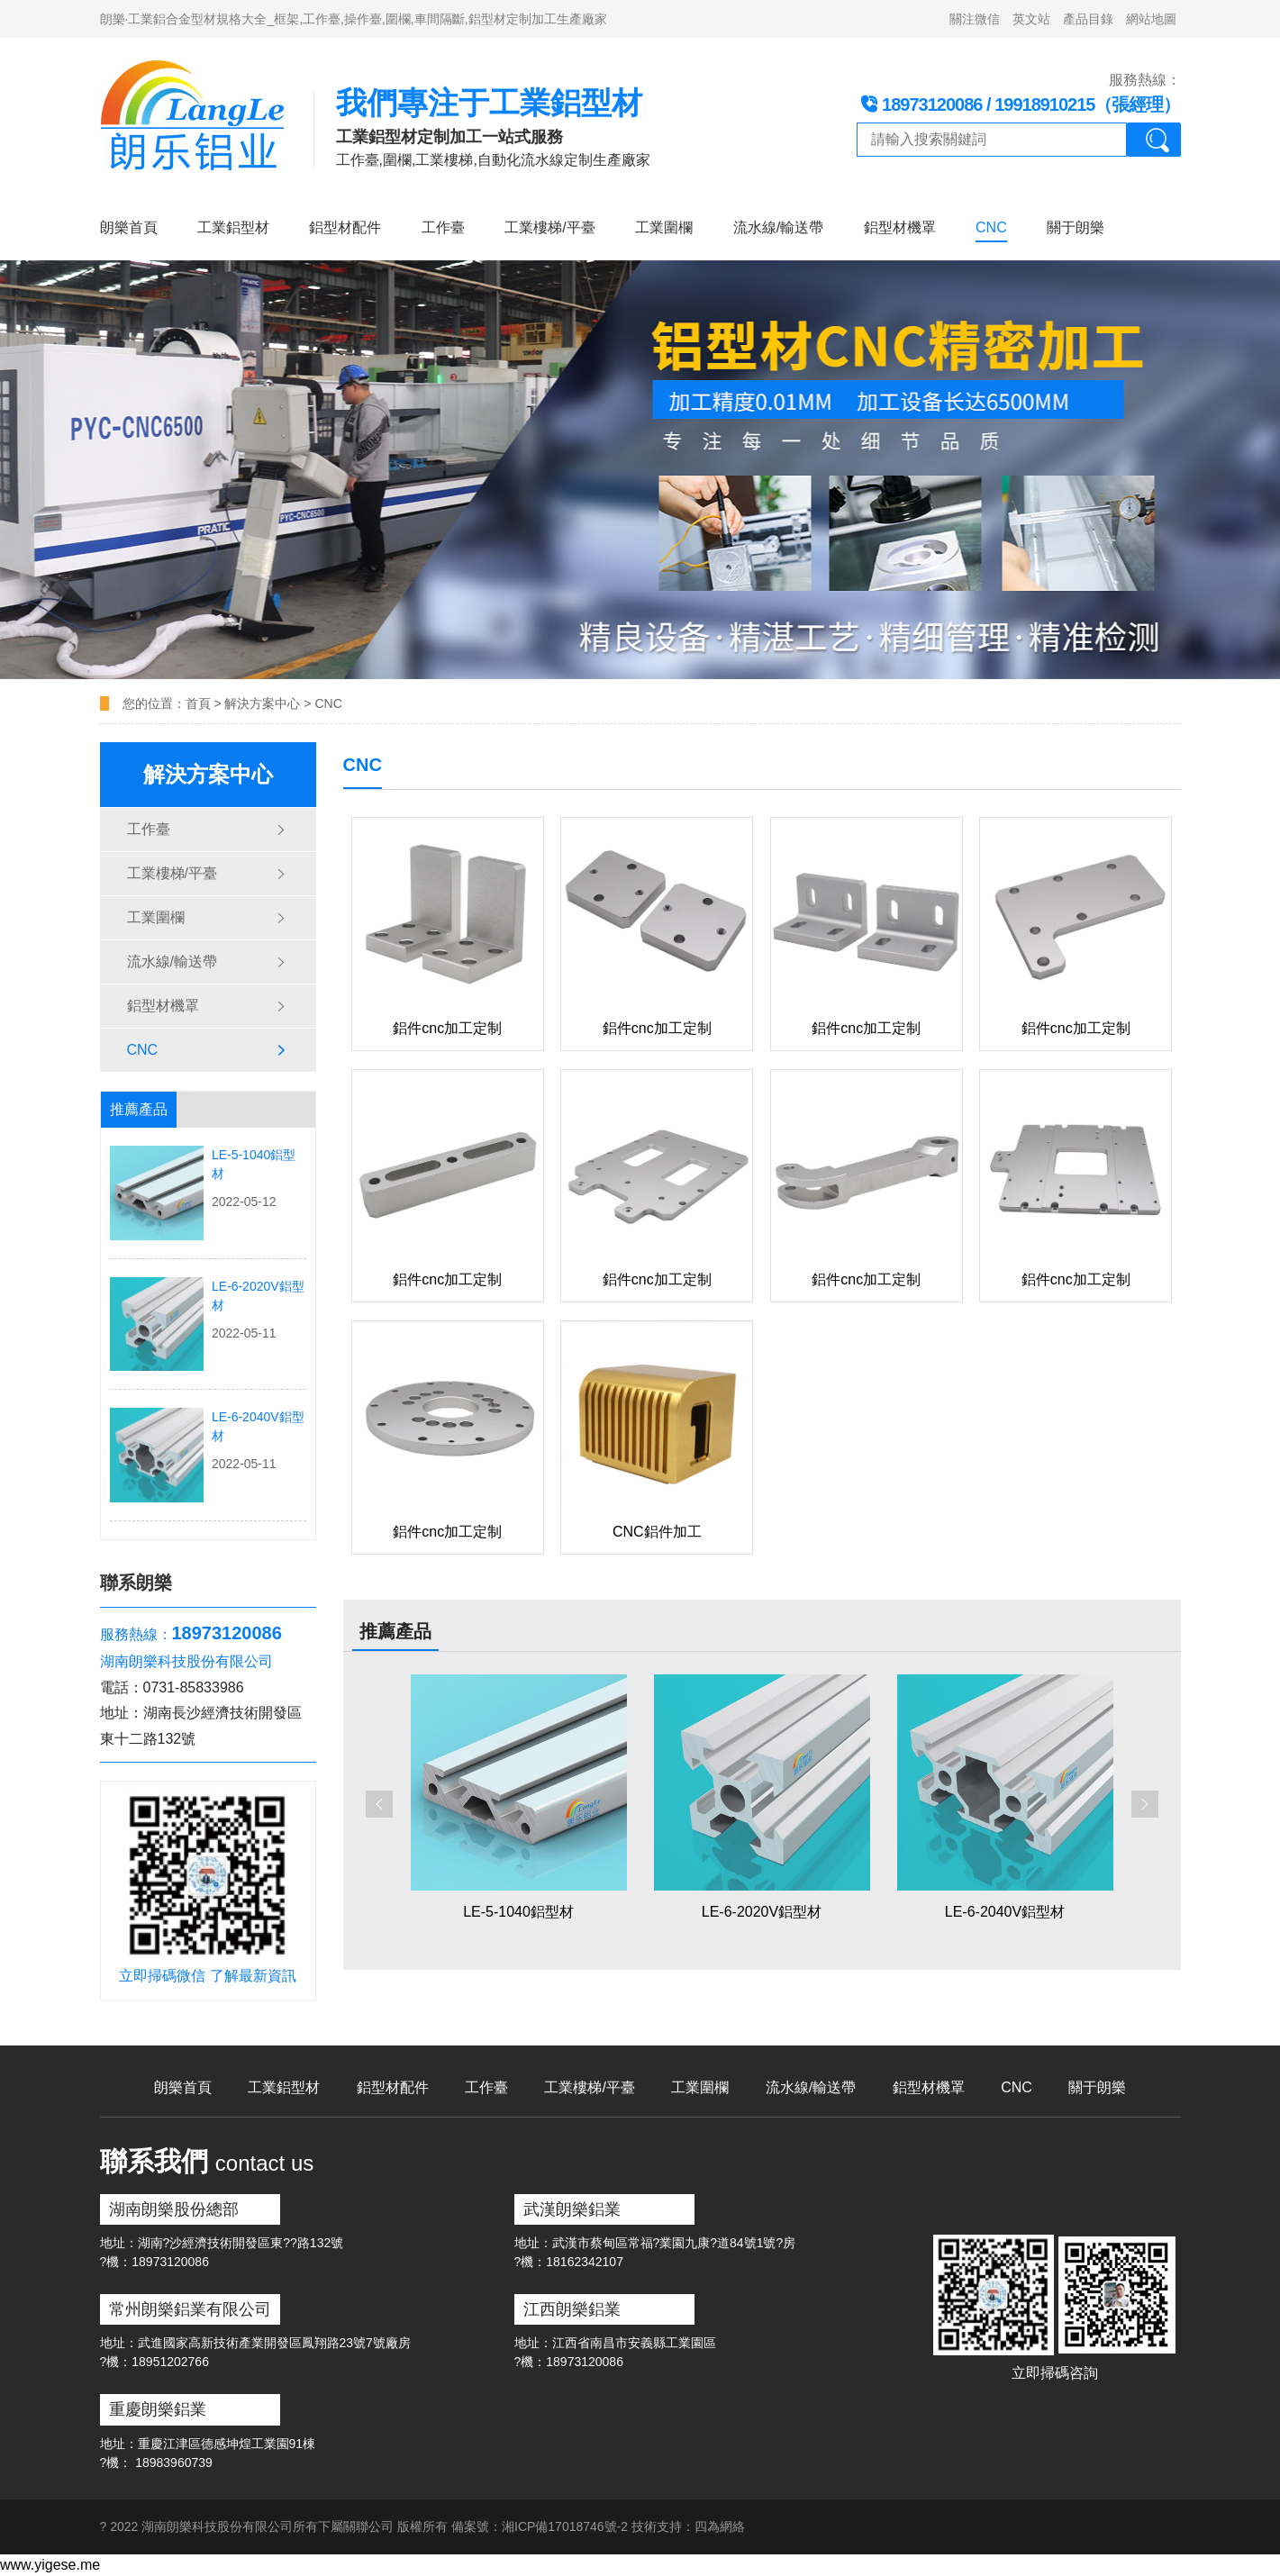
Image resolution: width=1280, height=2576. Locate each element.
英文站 (1031, 19)
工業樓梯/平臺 (549, 227)
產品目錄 (1088, 19)
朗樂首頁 (129, 227)
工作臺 (443, 227)
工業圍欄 (664, 227)
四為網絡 (719, 2526)
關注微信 (974, 19)
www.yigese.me (50, 2564)
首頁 (200, 703)
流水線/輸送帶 (778, 227)
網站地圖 (1151, 19)
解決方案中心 (262, 703)
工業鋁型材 (233, 227)
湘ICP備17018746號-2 (565, 2526)
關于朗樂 (1075, 227)
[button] (379, 1804)
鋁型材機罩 (900, 227)
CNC (991, 227)
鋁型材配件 (345, 227)
